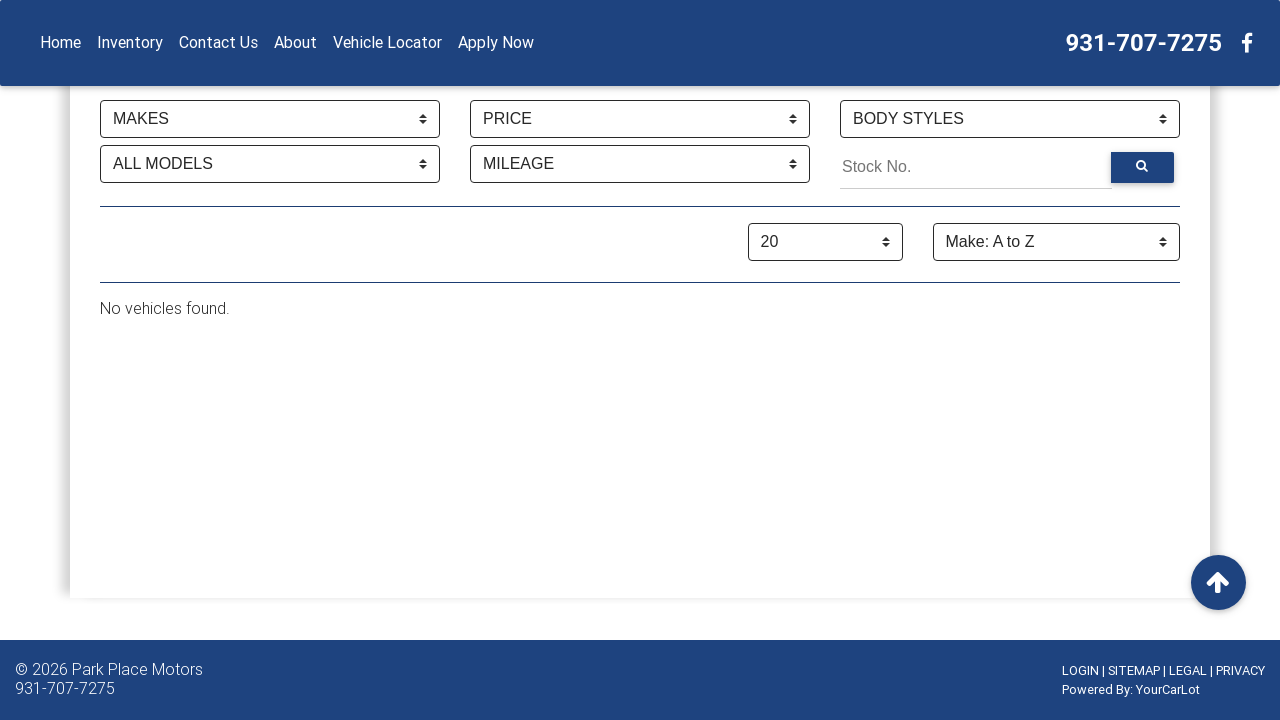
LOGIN (1080, 670)
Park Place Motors (137, 669)
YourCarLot (1168, 689)
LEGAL (1188, 670)
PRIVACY (1240, 670)
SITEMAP (1134, 670)
